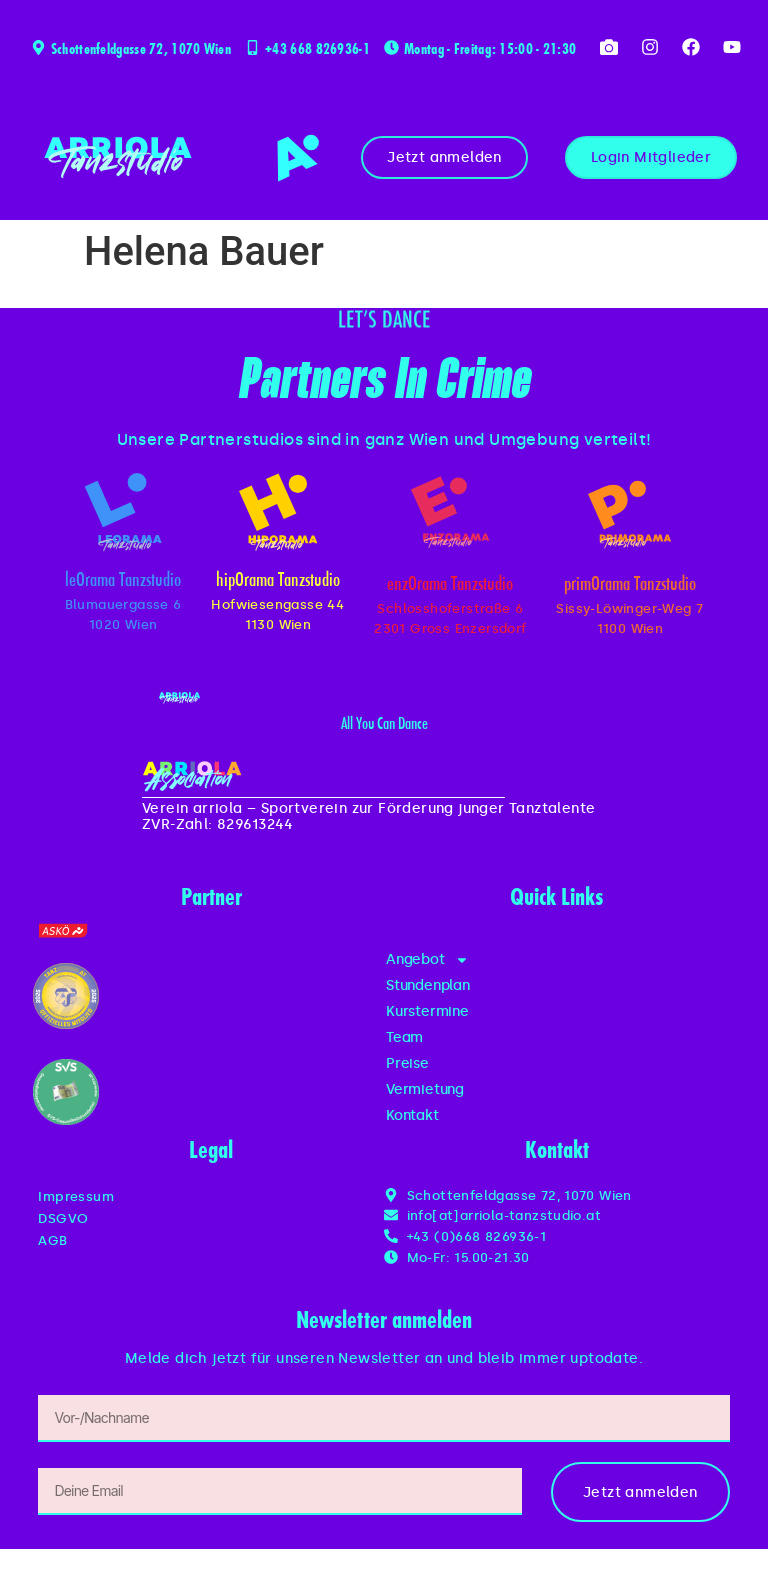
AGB (52, 1240)
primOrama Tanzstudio (630, 585)
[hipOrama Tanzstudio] (278, 512)
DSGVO (63, 1218)
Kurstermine (427, 1011)
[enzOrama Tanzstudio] (450, 512)
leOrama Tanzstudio (123, 581)
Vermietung (425, 1089)
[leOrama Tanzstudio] (123, 512)
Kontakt (412, 1115)
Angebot (427, 960)
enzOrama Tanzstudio (450, 585)
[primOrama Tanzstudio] (629, 514)
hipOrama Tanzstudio (278, 581)
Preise (407, 1063)
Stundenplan (428, 985)
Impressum (76, 1196)
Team (404, 1037)
